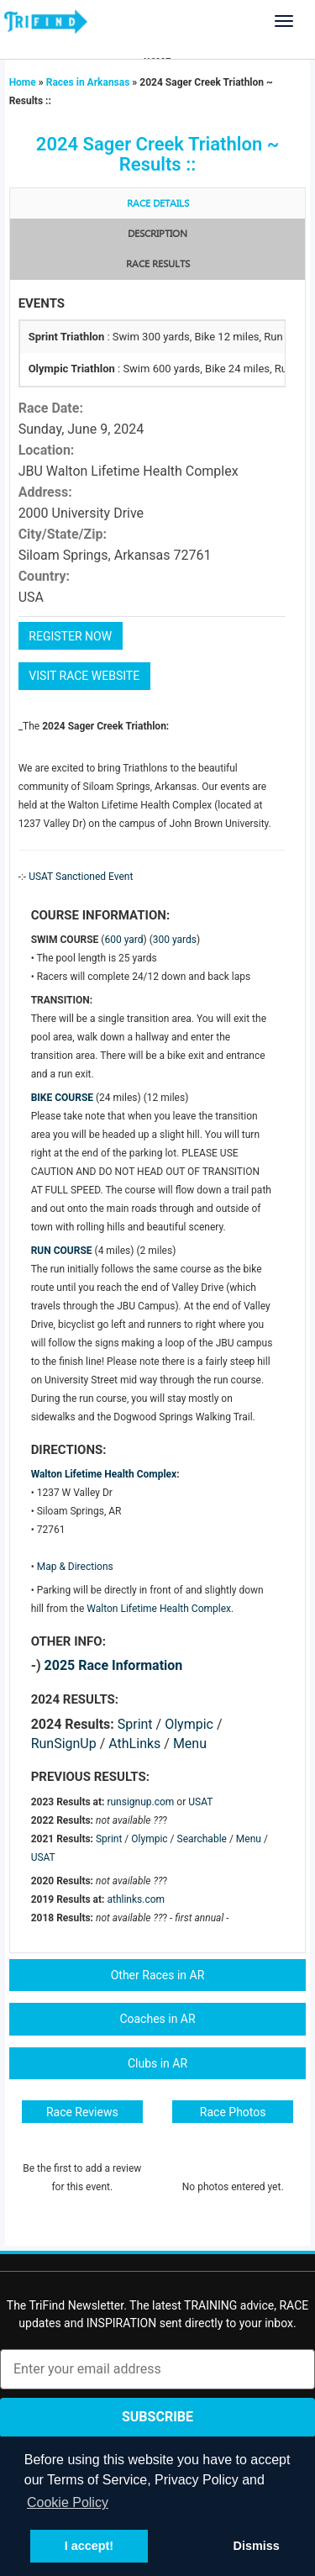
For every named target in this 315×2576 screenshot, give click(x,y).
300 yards (175, 940)
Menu (190, 1744)
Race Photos (233, 2112)
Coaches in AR (157, 2019)
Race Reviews (82, 2112)
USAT (200, 1802)
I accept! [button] (89, 2545)
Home (24, 82)
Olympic (189, 1724)
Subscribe (157, 2417)
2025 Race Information (114, 1665)
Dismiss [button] (256, 2545)
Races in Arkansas (88, 82)
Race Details (158, 204)
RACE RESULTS (158, 264)
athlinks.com (136, 1899)
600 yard (123, 940)
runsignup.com (140, 1802)
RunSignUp (64, 1744)
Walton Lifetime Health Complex (104, 1474)
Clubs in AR (157, 2063)
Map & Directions (75, 1566)
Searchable (202, 1839)
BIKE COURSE (62, 1098)
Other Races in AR (158, 1975)
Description (157, 234)
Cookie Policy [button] (67, 2502)
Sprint (135, 1724)
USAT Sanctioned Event (81, 876)
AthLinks (134, 1744)
